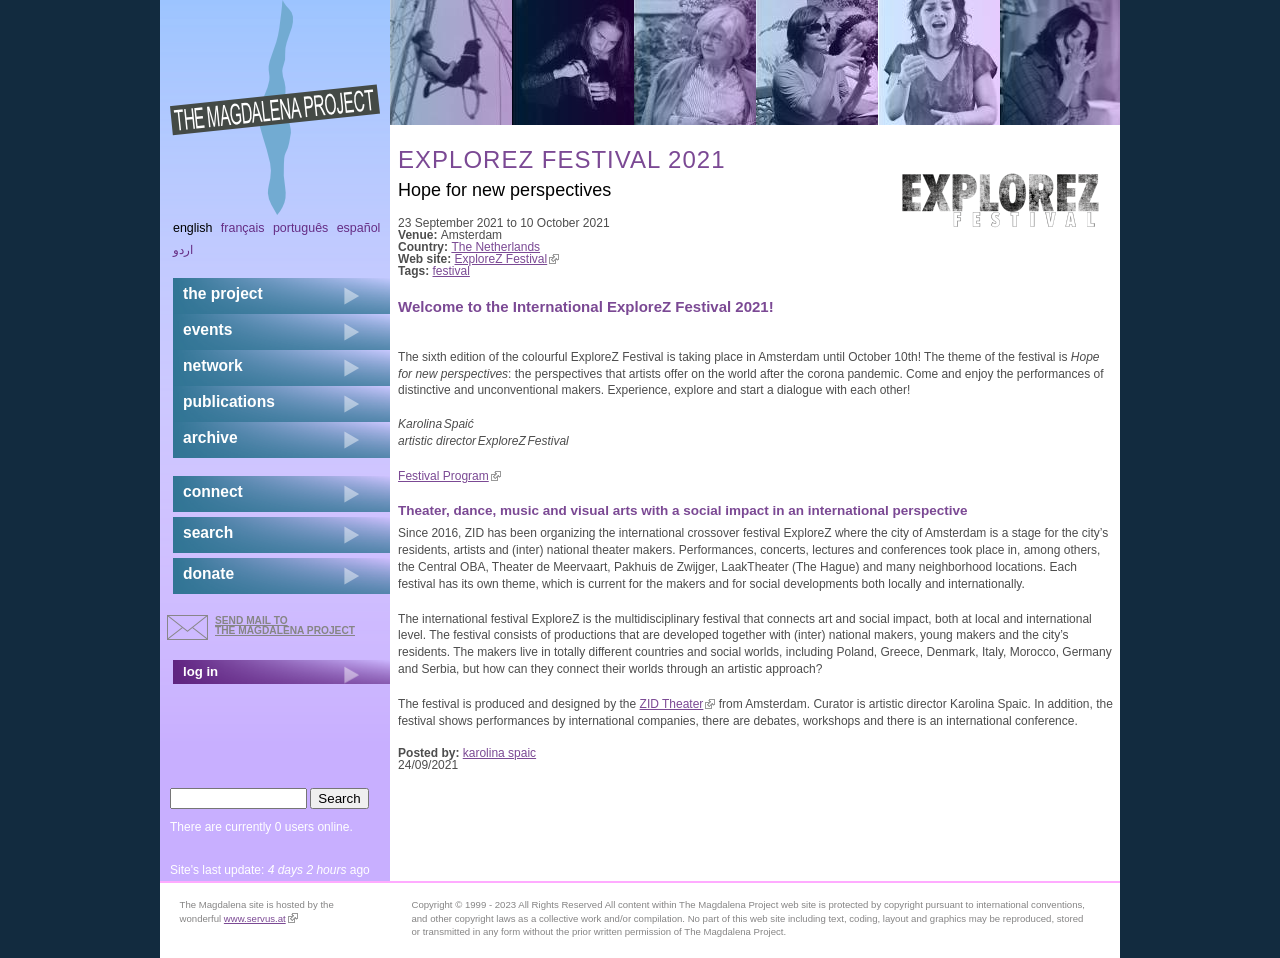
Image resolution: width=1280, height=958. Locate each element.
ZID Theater (678, 704)
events (207, 329)
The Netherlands (495, 247)
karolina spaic (499, 753)
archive (210, 437)
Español (359, 228)
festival (451, 271)
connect (213, 491)
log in (200, 671)
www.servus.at (261, 918)
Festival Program (449, 476)
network (213, 365)
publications (229, 401)
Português (300, 228)
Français (243, 228)
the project (223, 293)
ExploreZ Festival (507, 259)
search (208, 532)
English (193, 228)
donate (208, 573)
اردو (183, 250)
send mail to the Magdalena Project (285, 625)
